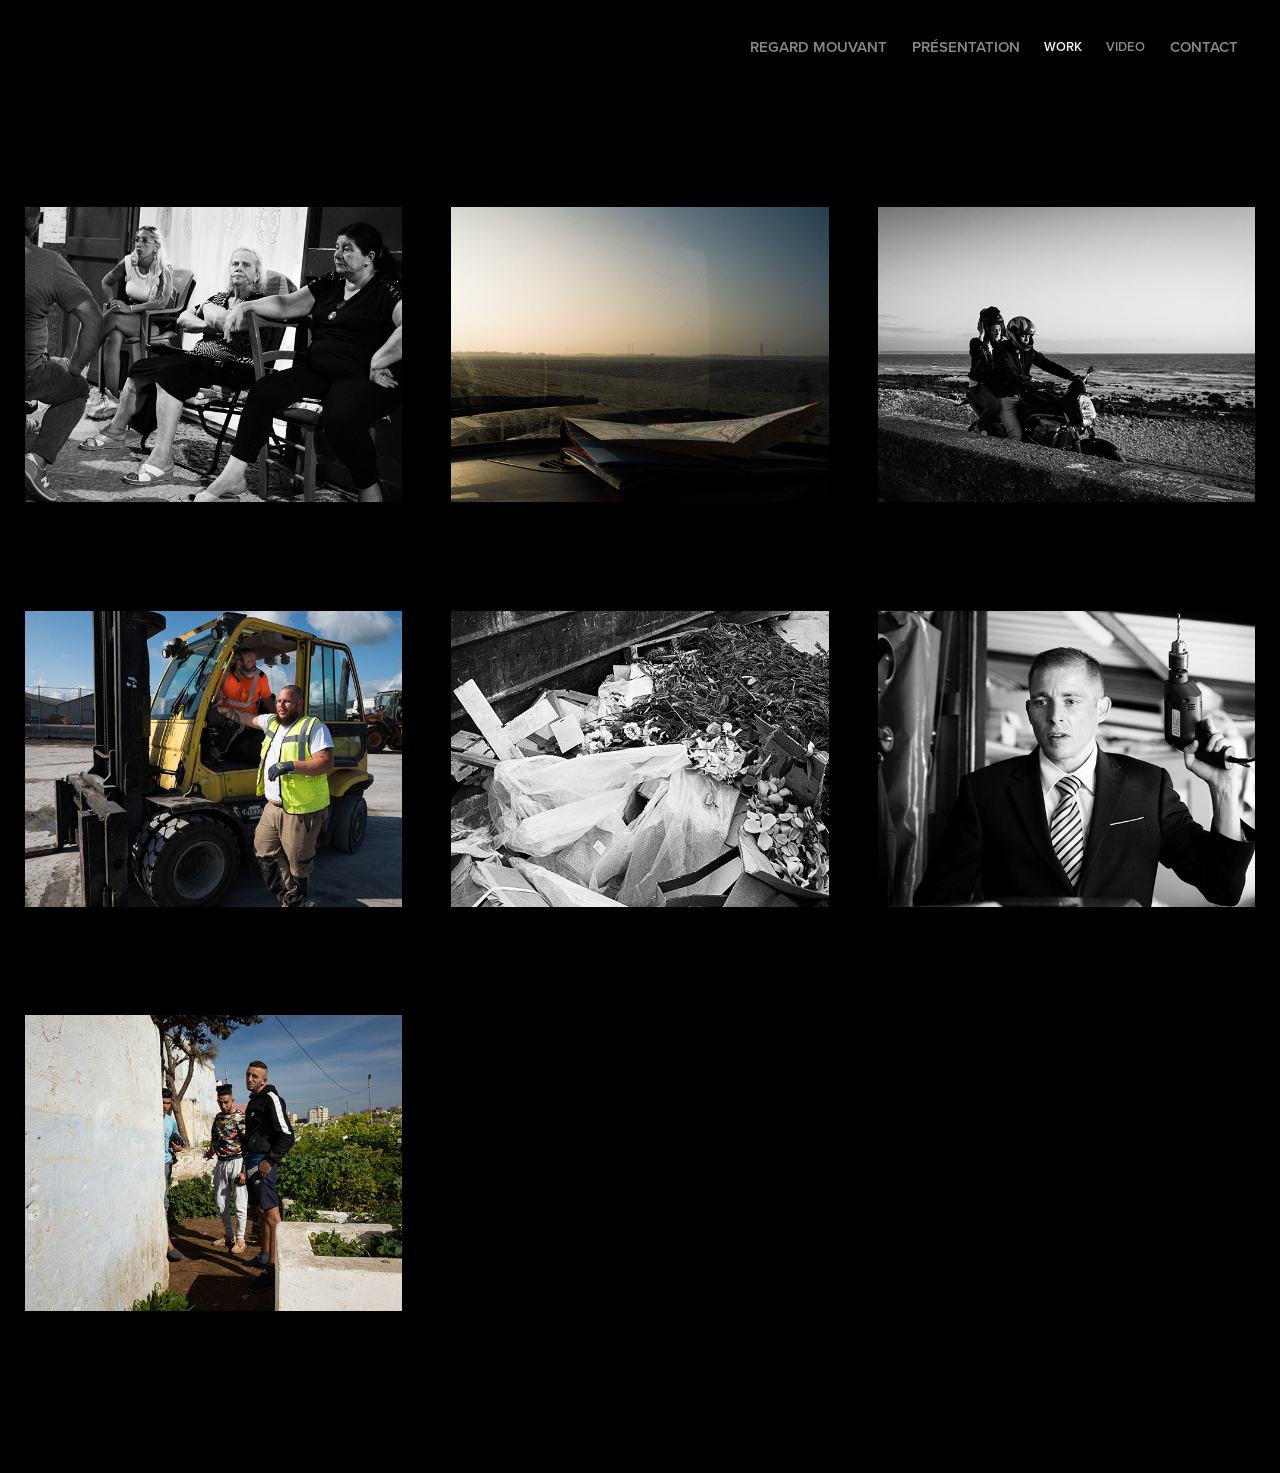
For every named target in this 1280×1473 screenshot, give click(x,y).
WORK (1063, 46)
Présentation (966, 46)
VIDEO (1125, 46)
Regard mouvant (818, 46)
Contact (1204, 46)
